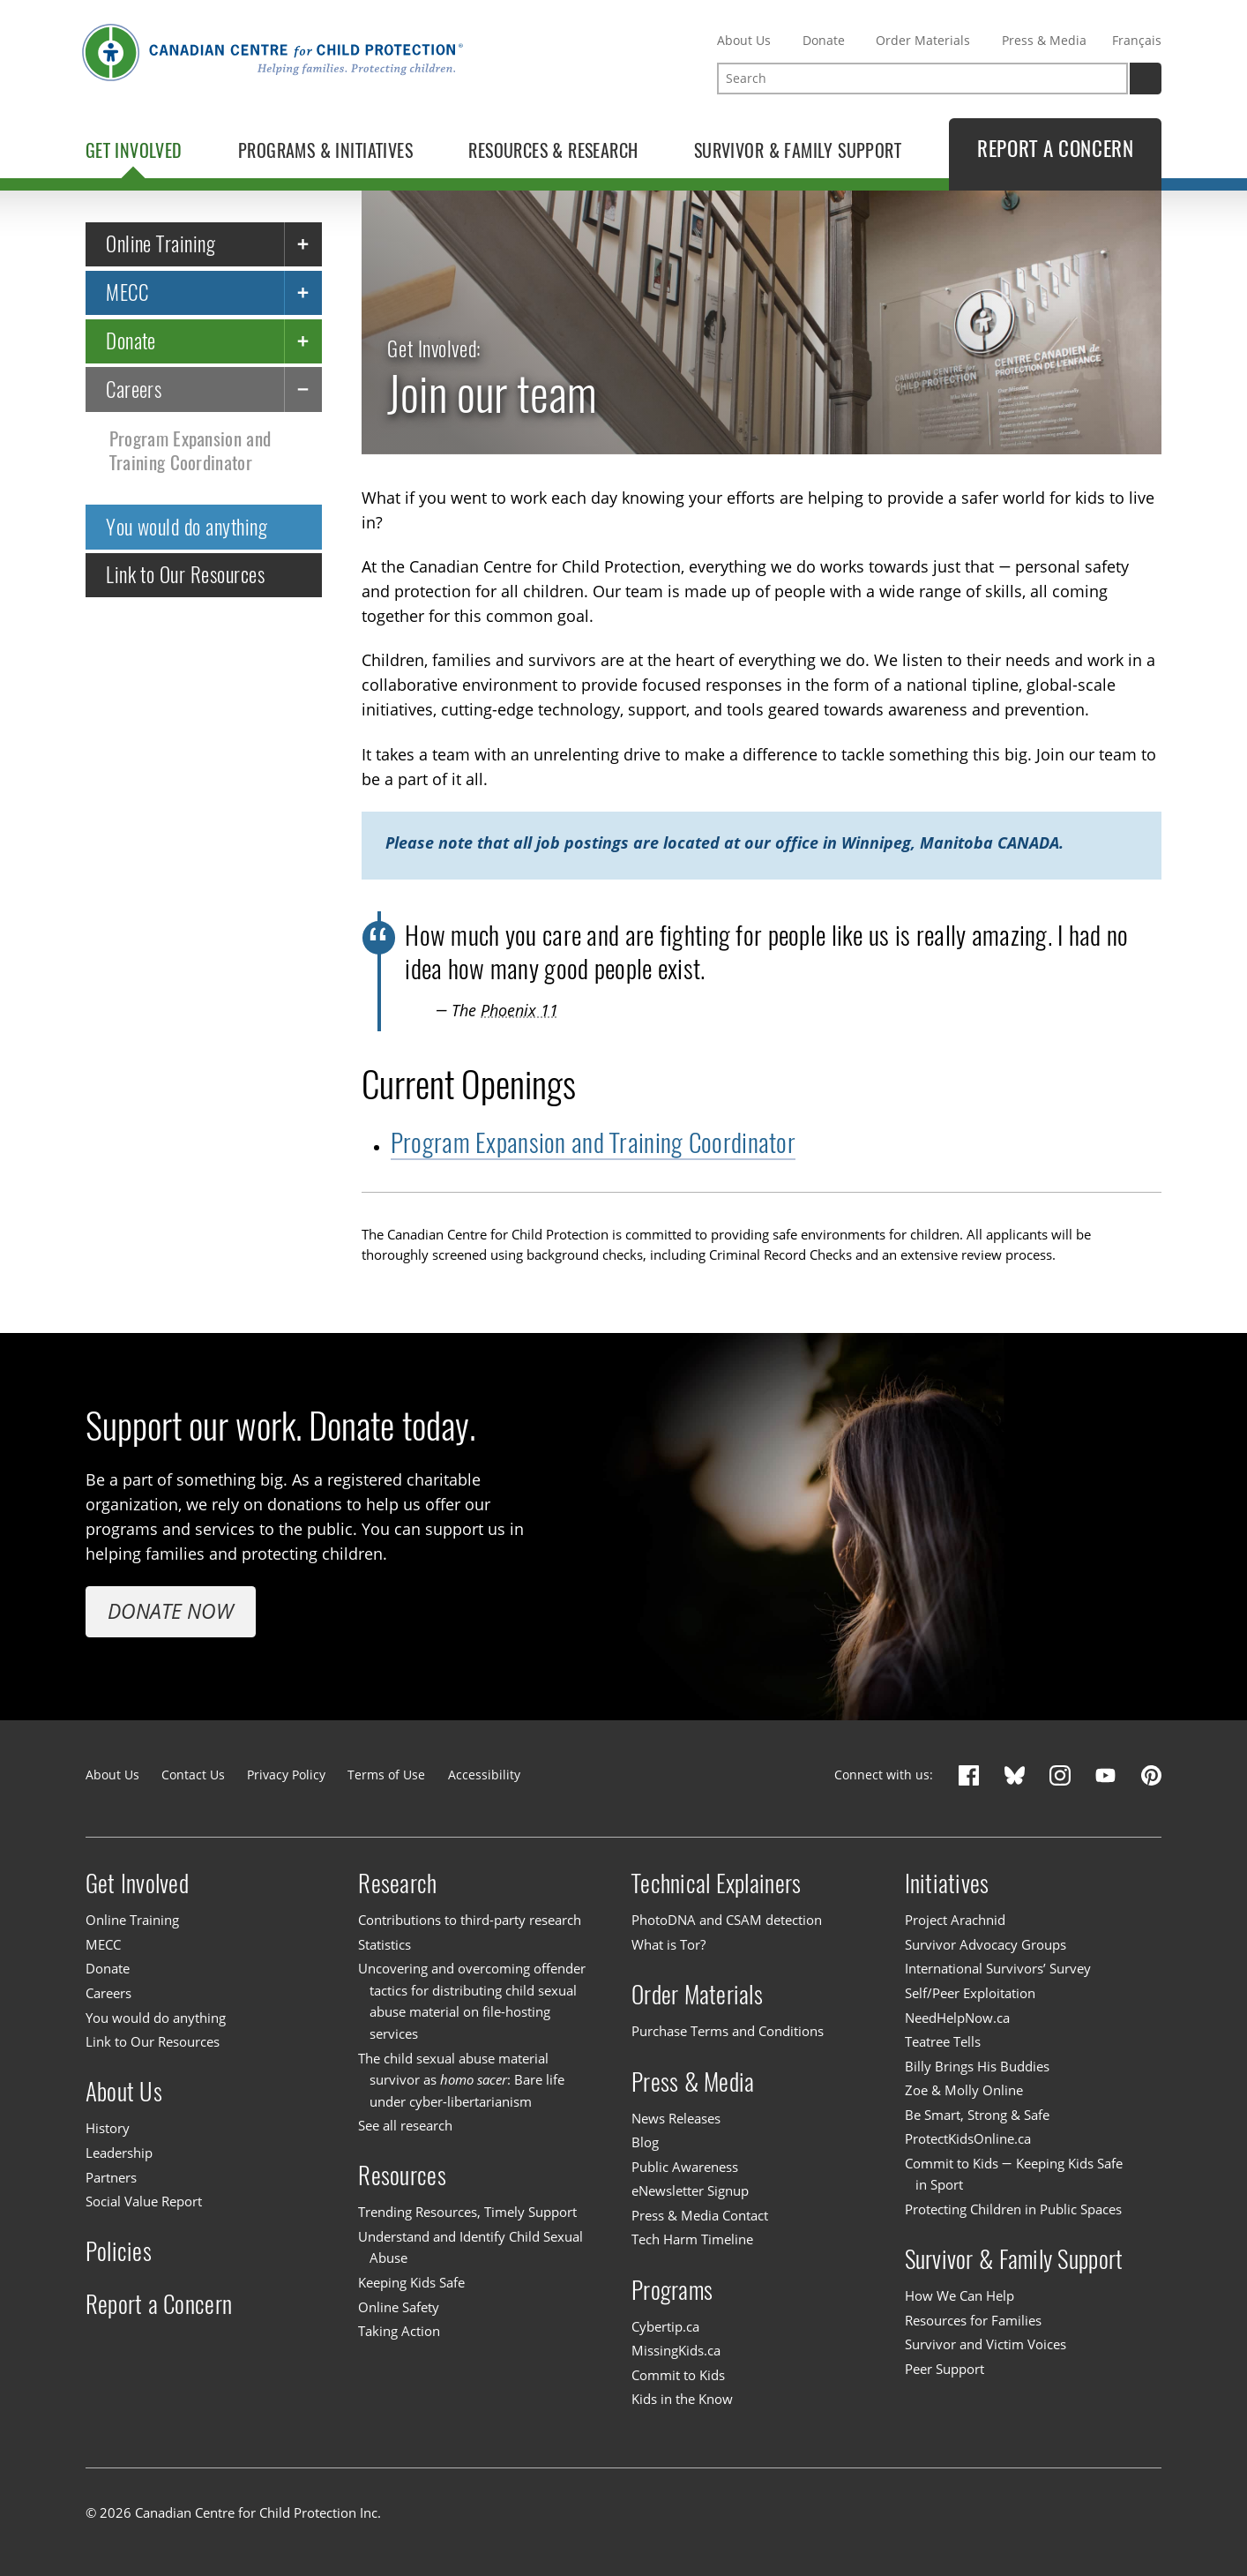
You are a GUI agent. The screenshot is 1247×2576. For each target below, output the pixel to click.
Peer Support (944, 2369)
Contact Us (193, 1774)
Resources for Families (973, 2320)
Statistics (384, 1944)
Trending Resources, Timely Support (467, 2212)
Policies (119, 2251)
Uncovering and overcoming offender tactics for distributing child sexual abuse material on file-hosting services (472, 2001)
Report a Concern (159, 2304)
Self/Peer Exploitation (970, 1993)
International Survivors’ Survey (998, 1969)
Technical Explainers (716, 1883)
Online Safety (398, 2307)
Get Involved (137, 1883)
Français (1136, 41)
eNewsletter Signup (690, 2190)
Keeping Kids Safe (411, 2282)
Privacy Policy (286, 1774)
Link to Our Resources (185, 575)
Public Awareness (684, 2166)
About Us (744, 41)
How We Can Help (959, 2295)
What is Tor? (668, 1944)
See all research (405, 2125)
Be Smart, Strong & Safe (977, 2114)
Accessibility (484, 1774)
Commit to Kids (678, 2375)
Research (397, 1883)
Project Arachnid (955, 1919)
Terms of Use (386, 1774)
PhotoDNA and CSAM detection (726, 1919)
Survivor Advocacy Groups (985, 1944)
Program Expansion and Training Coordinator (190, 451)
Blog (645, 2142)
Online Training (160, 244)
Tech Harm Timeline (692, 2240)
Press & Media (1044, 41)
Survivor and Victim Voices (985, 2344)
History (108, 2129)
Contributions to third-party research (469, 1919)
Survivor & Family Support (1014, 2259)
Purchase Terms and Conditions (727, 2031)
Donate (824, 41)
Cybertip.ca (665, 2326)
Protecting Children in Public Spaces (1013, 2209)
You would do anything (186, 527)
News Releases (676, 2118)
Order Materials (923, 41)
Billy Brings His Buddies (977, 2066)
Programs (672, 2290)
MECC (127, 292)
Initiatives (947, 1883)
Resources (401, 2175)
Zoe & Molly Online (964, 2090)
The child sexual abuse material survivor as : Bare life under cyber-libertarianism (461, 2079)
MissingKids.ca (676, 2350)
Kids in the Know (682, 2399)
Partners (111, 2177)
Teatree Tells (943, 2041)
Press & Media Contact (699, 2215)
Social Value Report (144, 2201)
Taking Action (399, 2331)
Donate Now (171, 1611)
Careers (133, 389)
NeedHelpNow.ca (957, 2017)
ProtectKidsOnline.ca (968, 2138)
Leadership (119, 2152)
